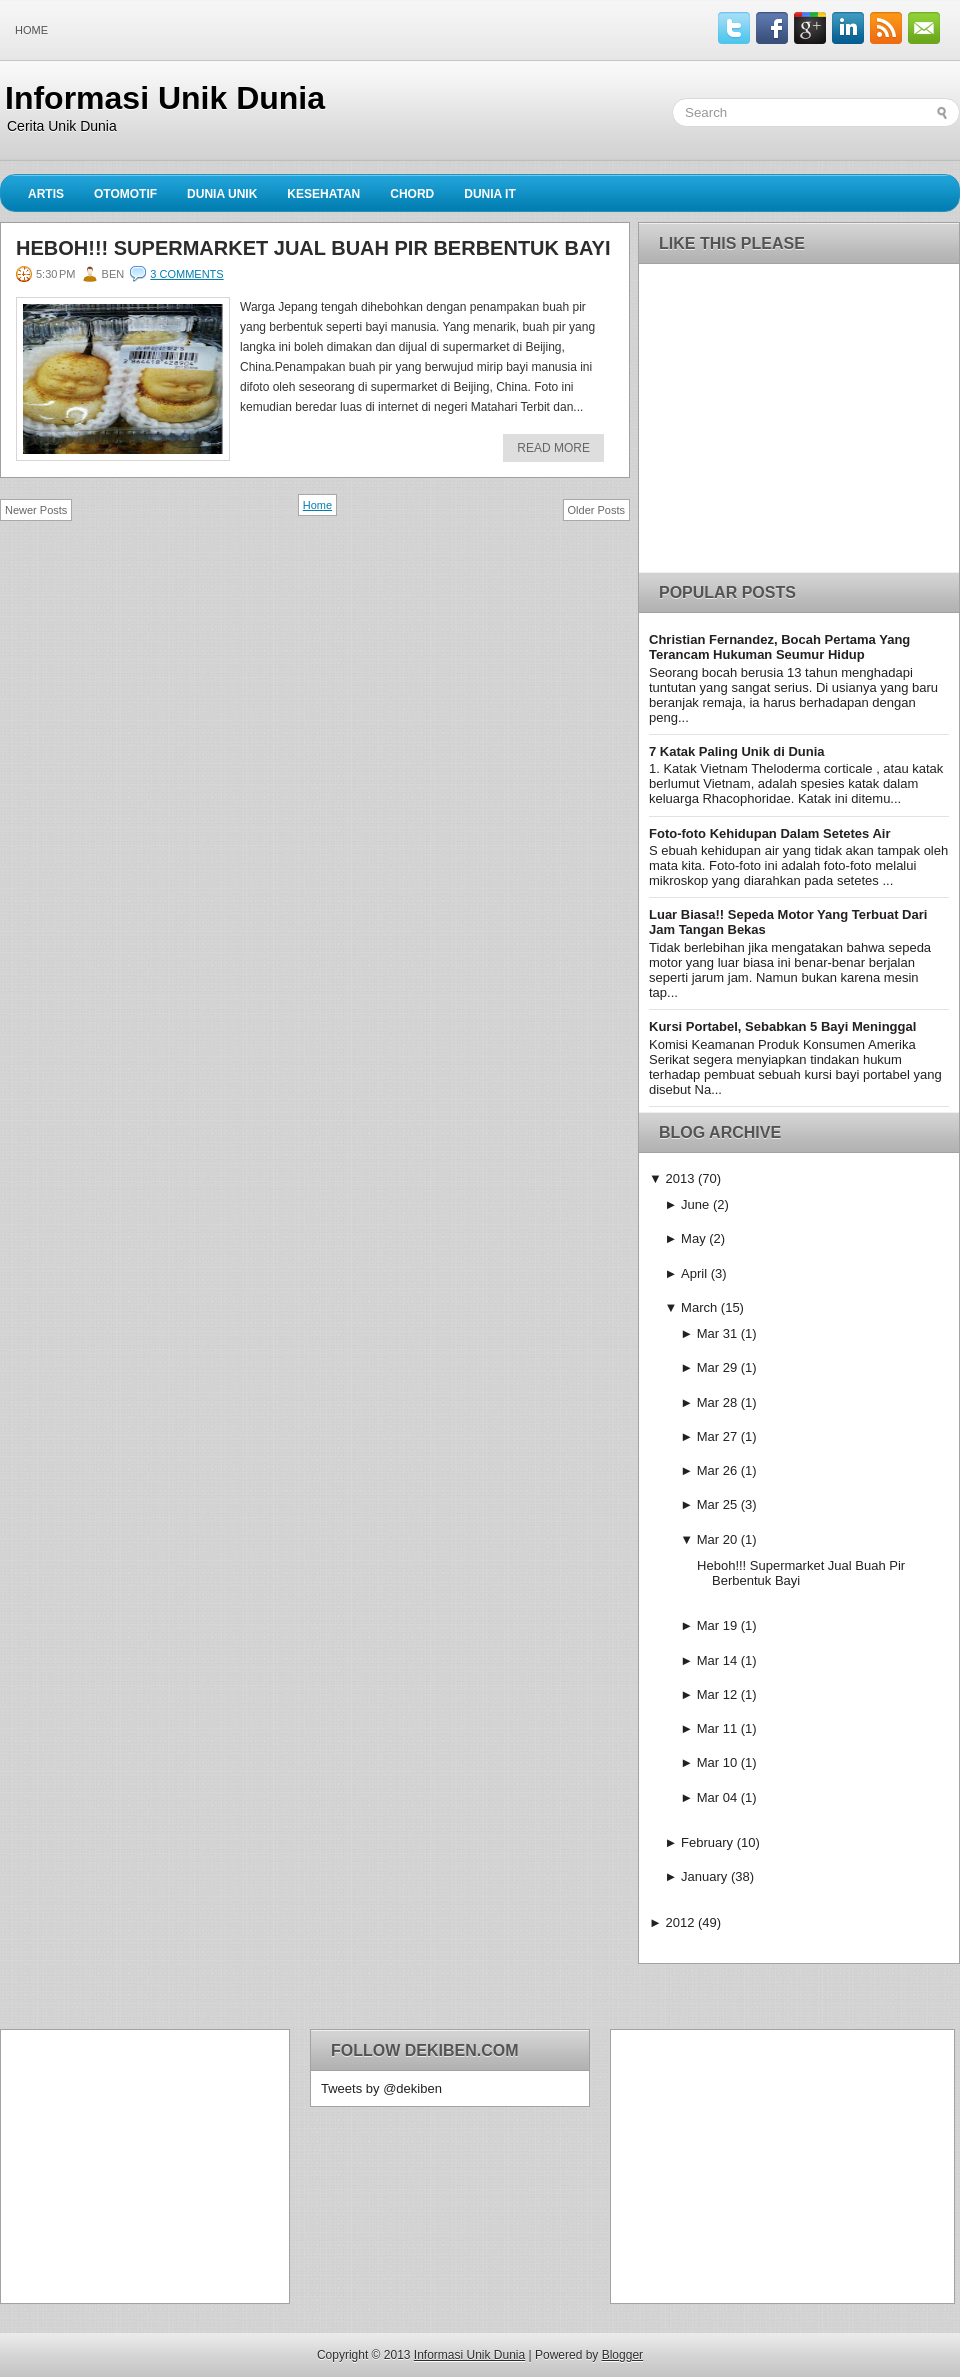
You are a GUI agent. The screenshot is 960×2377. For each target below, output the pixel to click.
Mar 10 (717, 1762)
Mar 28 (717, 1402)
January (704, 1876)
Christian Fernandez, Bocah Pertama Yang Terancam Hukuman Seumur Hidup (779, 647)
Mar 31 (717, 1333)
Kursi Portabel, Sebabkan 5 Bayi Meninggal (782, 1026)
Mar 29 (717, 1367)
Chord (412, 194)
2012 (679, 1922)
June (695, 1204)
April (694, 1273)
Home (31, 30)
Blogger (622, 2355)
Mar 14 (717, 1660)
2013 (679, 1178)
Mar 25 (717, 1504)
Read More (553, 448)
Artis (46, 194)
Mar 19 (717, 1625)
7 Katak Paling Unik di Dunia (737, 751)
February (707, 1842)
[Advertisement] (136, 2165)
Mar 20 (717, 1539)
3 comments (186, 274)
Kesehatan (323, 194)
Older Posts (596, 510)
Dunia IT (490, 194)
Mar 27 (717, 1436)
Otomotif (125, 194)
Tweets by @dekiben (381, 2088)
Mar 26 (717, 1470)
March (699, 1307)
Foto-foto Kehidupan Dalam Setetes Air (769, 833)
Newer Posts (36, 510)
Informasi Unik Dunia (165, 98)
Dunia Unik (222, 194)
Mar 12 (717, 1694)
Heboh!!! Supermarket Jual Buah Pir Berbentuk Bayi (313, 248)
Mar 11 (717, 1728)
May (693, 1238)
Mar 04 (717, 1797)
